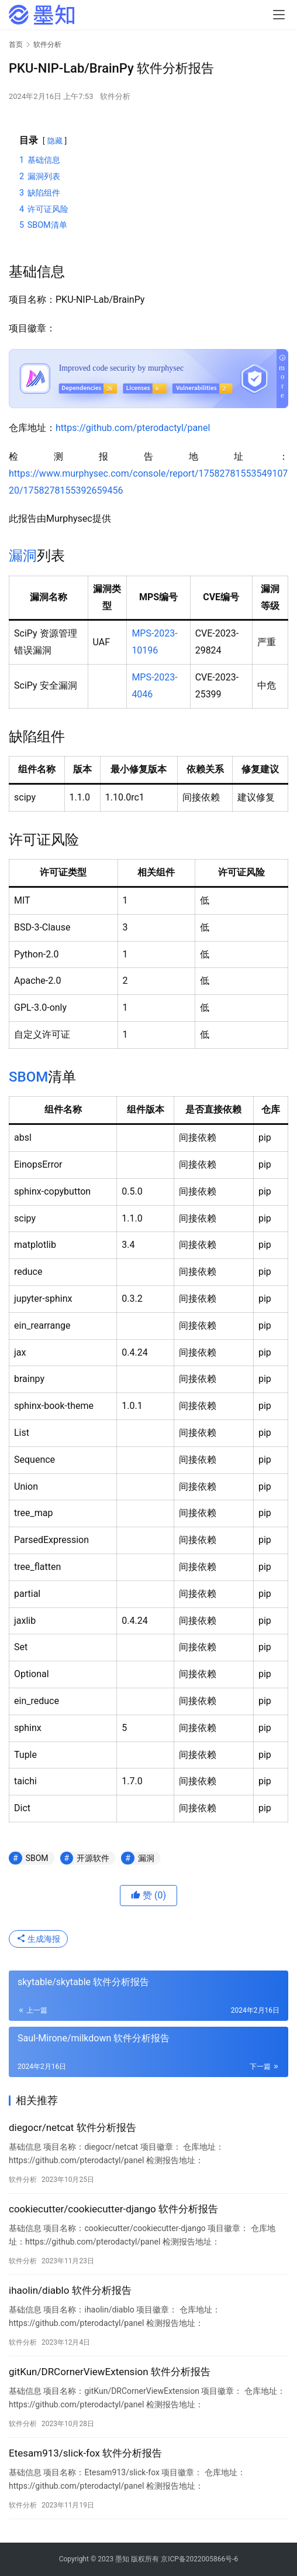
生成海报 (38, 1939)
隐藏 (55, 140)
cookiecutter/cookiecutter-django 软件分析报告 (113, 2209)
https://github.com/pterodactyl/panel (133, 427)
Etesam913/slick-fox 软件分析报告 (85, 2453)
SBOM (28, 1077)
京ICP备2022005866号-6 (199, 2559)
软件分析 (115, 96)
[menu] (279, 14)
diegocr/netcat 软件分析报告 (72, 2127)
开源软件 (93, 1858)
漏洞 (23, 556)
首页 (16, 44)
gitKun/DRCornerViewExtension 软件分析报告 (109, 2371)
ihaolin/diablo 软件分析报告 (70, 2290)
